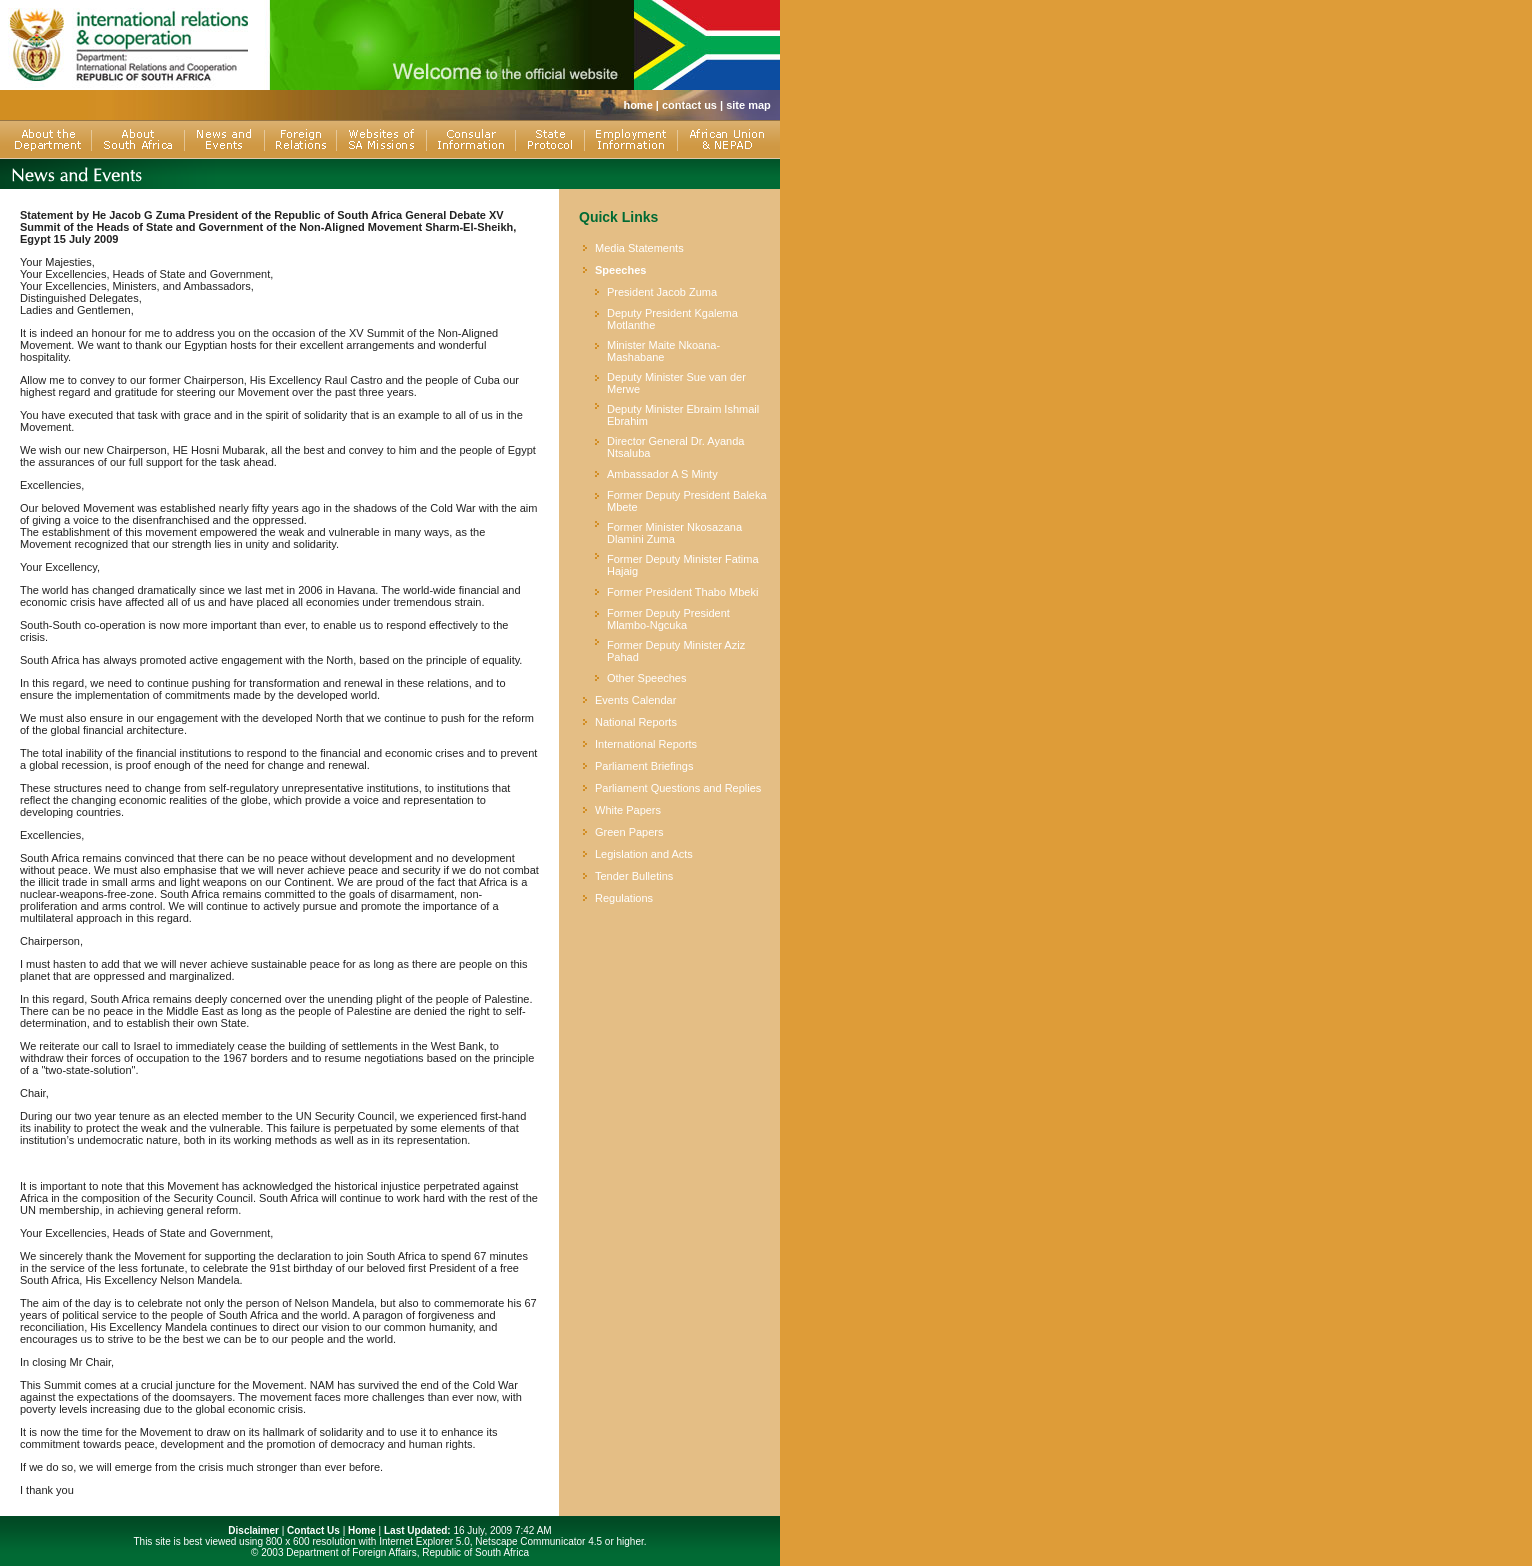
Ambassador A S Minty (662, 474)
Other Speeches (647, 678)
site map (748, 105)
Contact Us (313, 1530)
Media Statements (639, 248)
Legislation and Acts (644, 854)
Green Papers (629, 832)
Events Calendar (635, 700)
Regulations (624, 898)
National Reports (636, 722)
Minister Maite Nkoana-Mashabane (663, 351)
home (637, 105)
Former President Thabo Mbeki (682, 592)
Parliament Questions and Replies (678, 788)
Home (362, 1530)
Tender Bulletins (634, 876)
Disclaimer (253, 1530)
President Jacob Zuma (662, 292)
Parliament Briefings (644, 766)
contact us (689, 105)
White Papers (628, 810)
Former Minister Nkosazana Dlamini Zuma (674, 533)
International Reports (646, 744)
